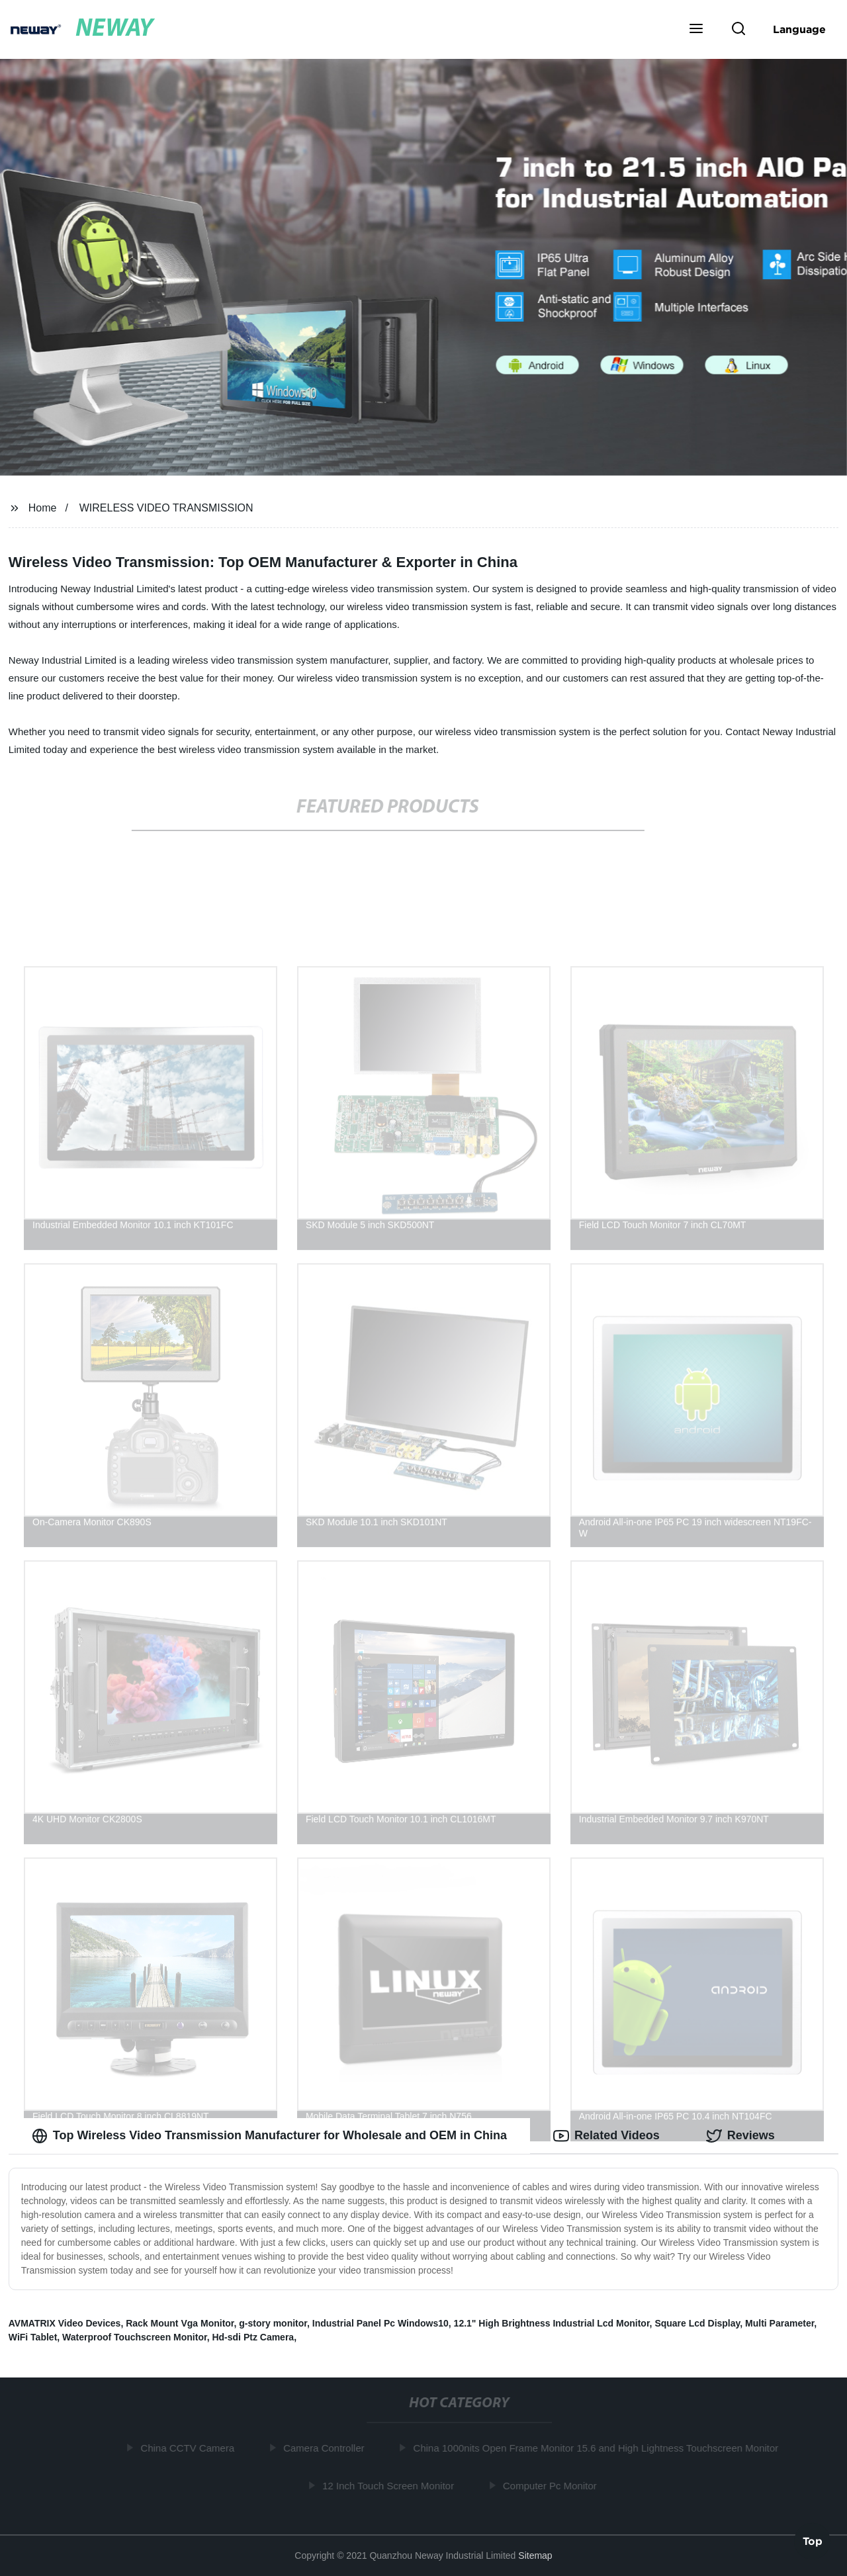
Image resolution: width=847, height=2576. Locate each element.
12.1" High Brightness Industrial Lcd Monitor (552, 2323)
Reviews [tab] (740, 2136)
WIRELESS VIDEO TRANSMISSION (166, 507)
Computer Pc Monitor (553, 2485)
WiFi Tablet (33, 2337)
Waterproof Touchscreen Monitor (134, 2337)
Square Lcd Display (697, 2323)
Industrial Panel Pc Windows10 (380, 2323)
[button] (696, 30)
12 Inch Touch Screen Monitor (391, 2485)
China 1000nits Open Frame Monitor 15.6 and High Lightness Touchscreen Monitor (598, 2448)
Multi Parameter (779, 2323)
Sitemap (535, 2555)
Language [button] (799, 29)
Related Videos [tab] (606, 2136)
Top (813, 2541)
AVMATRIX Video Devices (65, 2323)
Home (42, 507)
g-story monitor (273, 2323)
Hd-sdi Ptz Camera (253, 2337)
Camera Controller (327, 2448)
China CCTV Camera (191, 2448)
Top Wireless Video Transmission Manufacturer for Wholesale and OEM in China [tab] (269, 2136)
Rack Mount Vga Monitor (180, 2323)
